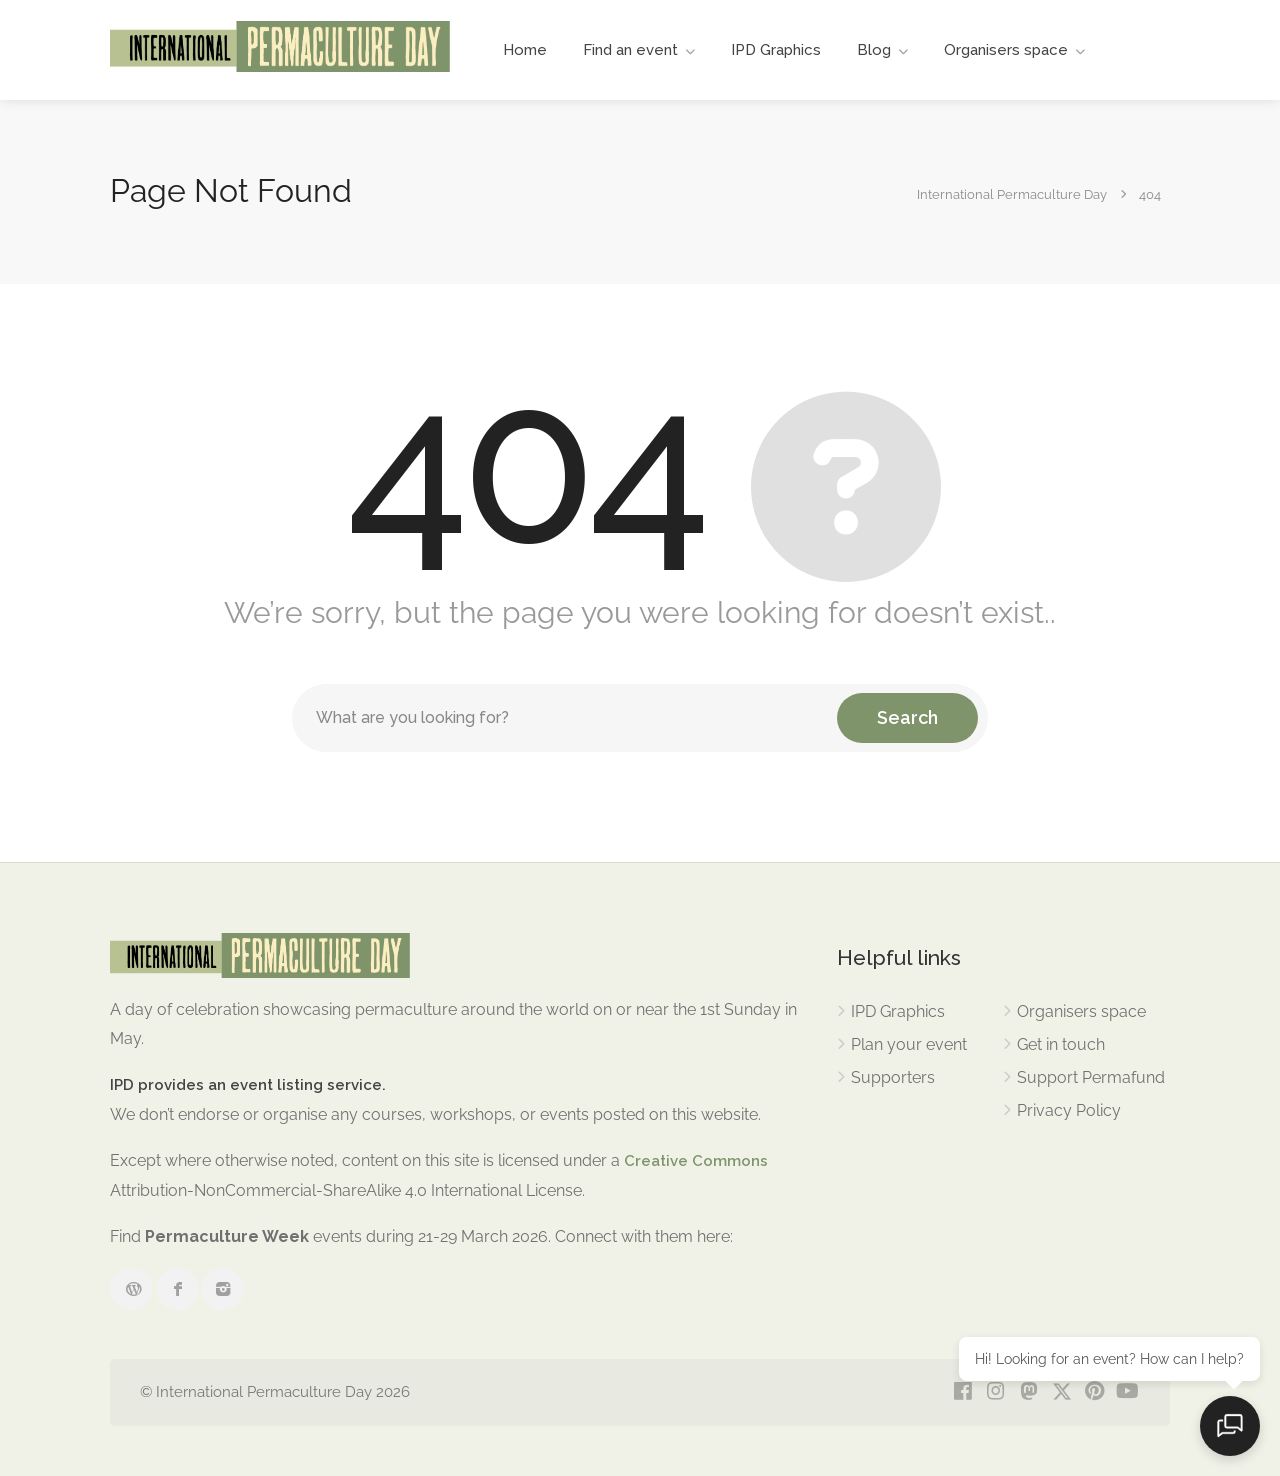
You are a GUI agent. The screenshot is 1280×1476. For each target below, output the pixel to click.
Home (525, 50)
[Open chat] (1230, 1426)
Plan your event (909, 1044)
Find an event (630, 50)
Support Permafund (1091, 1077)
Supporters (893, 1077)
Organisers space (1006, 50)
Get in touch (1061, 1044)
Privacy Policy (1069, 1110)
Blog (874, 50)
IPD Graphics (776, 50)
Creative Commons (696, 1161)
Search (907, 717)
